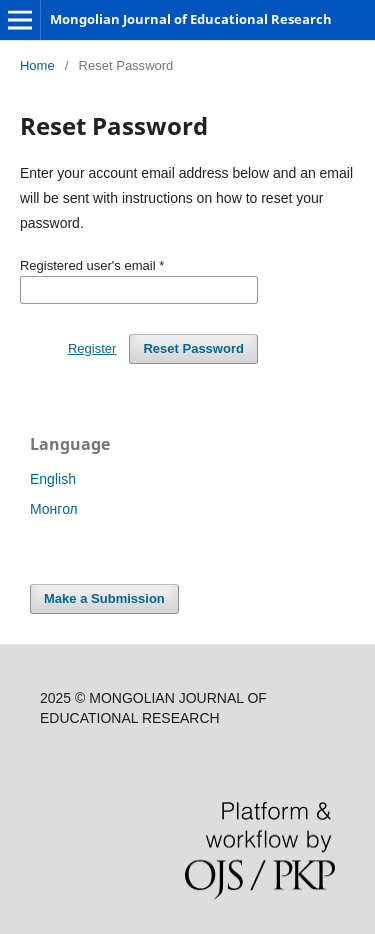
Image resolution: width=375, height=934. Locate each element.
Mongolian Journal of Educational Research (191, 19)
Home (37, 65)
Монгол (54, 509)
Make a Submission (104, 598)
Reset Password (193, 348)
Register (92, 348)
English (53, 479)
